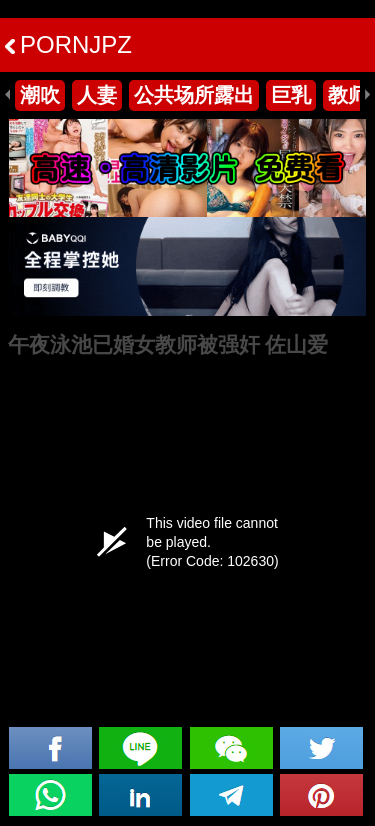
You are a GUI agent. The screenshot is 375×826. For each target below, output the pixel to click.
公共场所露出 (194, 95)
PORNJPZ (68, 44)
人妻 (97, 95)
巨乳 (291, 95)
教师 (348, 95)
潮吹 (40, 95)
